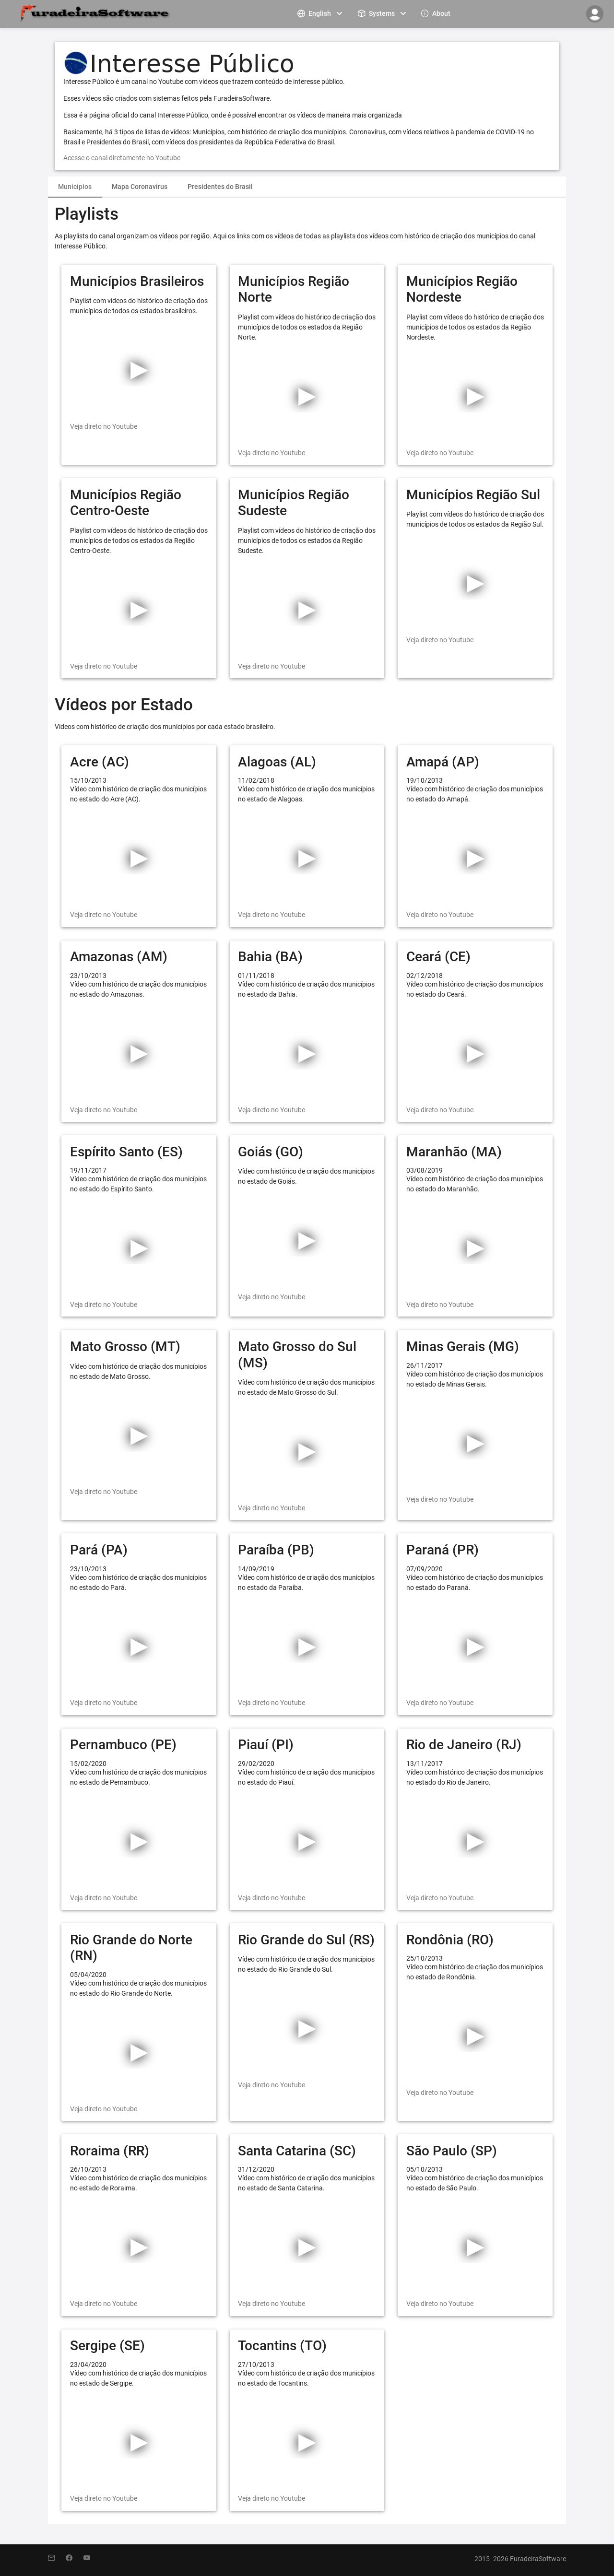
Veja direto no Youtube (103, 426)
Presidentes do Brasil (220, 186)
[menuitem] (321, 13)
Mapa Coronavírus (139, 186)
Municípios (75, 186)
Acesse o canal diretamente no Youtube (121, 158)
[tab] (75, 187)
